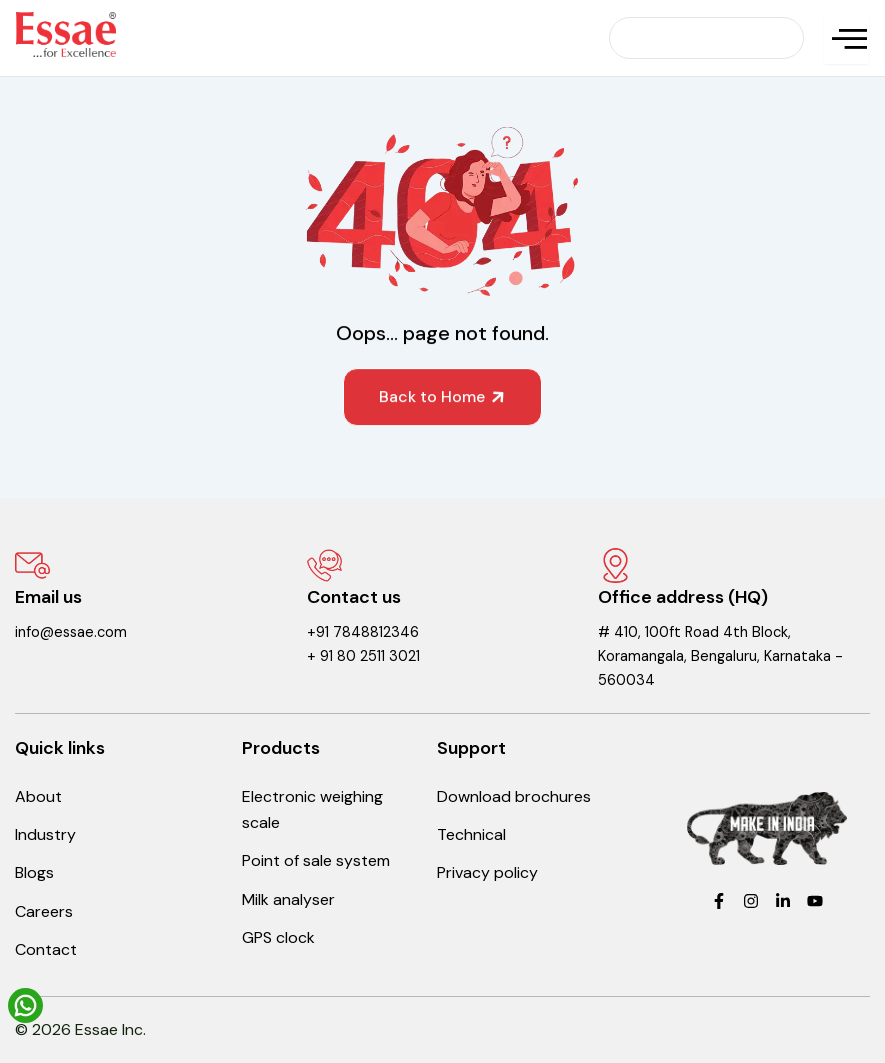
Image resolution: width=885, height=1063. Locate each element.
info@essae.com (71, 632)
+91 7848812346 (363, 632)
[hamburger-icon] (846, 38)
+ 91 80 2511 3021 (363, 656)
